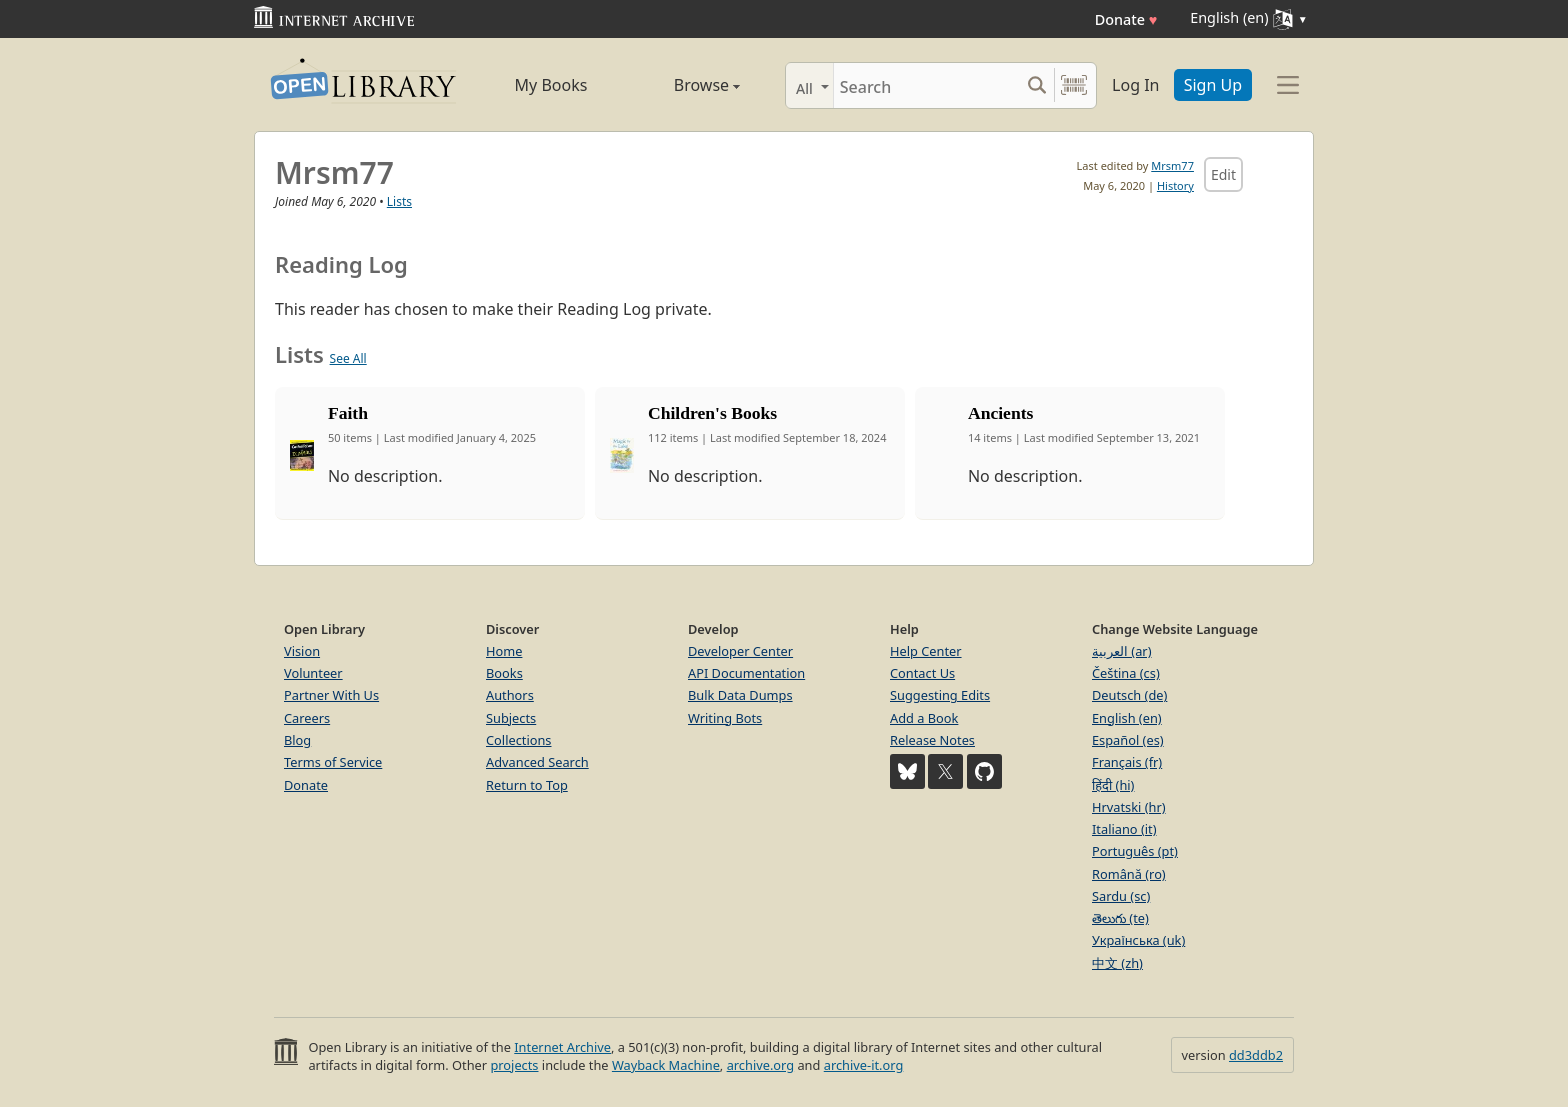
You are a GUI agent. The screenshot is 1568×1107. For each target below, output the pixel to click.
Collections (519, 740)
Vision (302, 651)
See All (348, 358)
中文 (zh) (1117, 963)
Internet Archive (562, 1047)
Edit (1223, 174)
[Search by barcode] (1074, 85)
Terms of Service (333, 762)
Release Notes (932, 740)
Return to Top (527, 785)
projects (514, 1065)
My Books (551, 85)
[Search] (926, 85)
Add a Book (924, 718)
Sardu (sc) (1121, 896)
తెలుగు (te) (1120, 918)
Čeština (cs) (1126, 673)
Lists (399, 201)
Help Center (926, 651)
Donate (1126, 19)
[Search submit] (1036, 85)
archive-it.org (864, 1065)
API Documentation (746, 673)
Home (504, 651)
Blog (297, 740)
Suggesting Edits (940, 695)
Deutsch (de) (1129, 695)
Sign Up (1213, 85)
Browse (684, 85)
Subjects (511, 718)
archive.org (760, 1065)
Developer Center (740, 651)
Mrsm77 (1172, 165)
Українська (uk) (1138, 940)
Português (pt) (1135, 851)
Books (504, 673)
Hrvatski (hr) (1129, 807)
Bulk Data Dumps (740, 695)
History (1175, 185)
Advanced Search (537, 762)
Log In (1135, 85)
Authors (510, 695)
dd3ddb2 (1256, 1055)
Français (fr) (1127, 762)
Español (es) (1128, 740)
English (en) (1127, 718)
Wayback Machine (666, 1065)
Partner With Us (331, 695)
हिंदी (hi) (1113, 785)
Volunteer (313, 673)
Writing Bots (725, 718)
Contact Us (922, 673)
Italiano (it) (1124, 829)
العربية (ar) (1121, 651)
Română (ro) (1129, 874)
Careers (307, 718)
